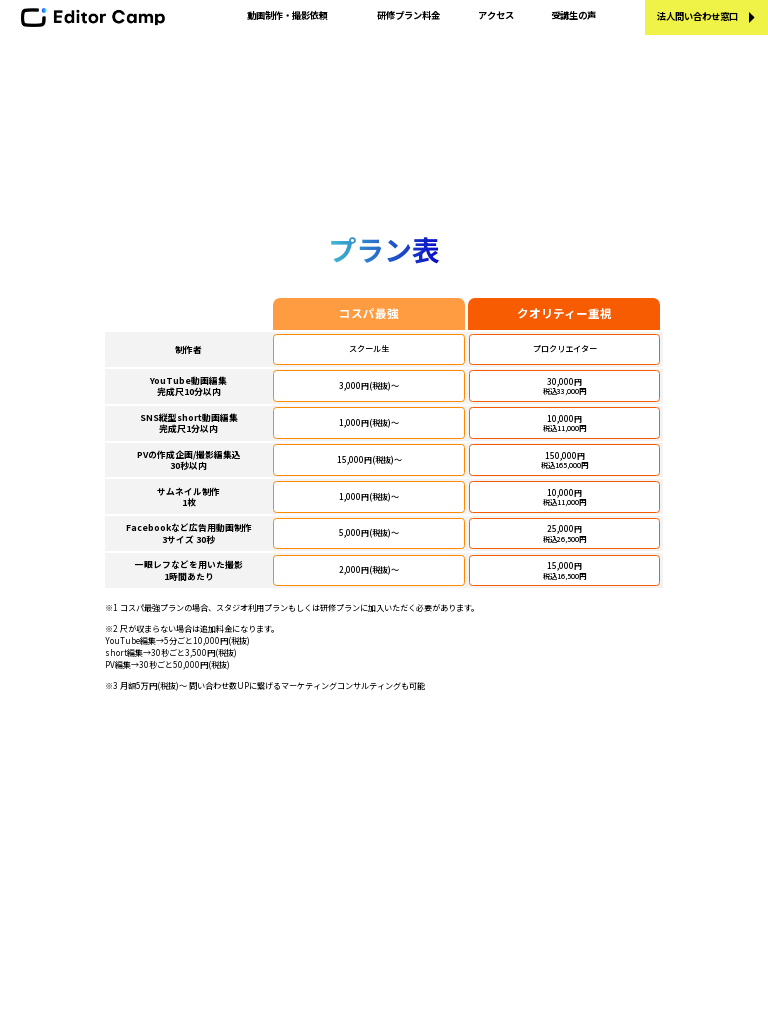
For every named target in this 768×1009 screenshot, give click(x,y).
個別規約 (479, 897)
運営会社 (479, 767)
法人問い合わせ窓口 (697, 16)
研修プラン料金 (408, 15)
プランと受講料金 (311, 785)
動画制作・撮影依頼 (287, 15)
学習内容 (293, 767)
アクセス (496, 15)
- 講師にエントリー (504, 823)
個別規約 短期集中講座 (507, 916)
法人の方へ (297, 860)
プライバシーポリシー (506, 860)
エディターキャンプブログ (328, 841)
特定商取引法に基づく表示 (515, 841)
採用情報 (479, 804)
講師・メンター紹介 (315, 823)
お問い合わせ (488, 785)
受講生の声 (573, 15)
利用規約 (479, 878)
